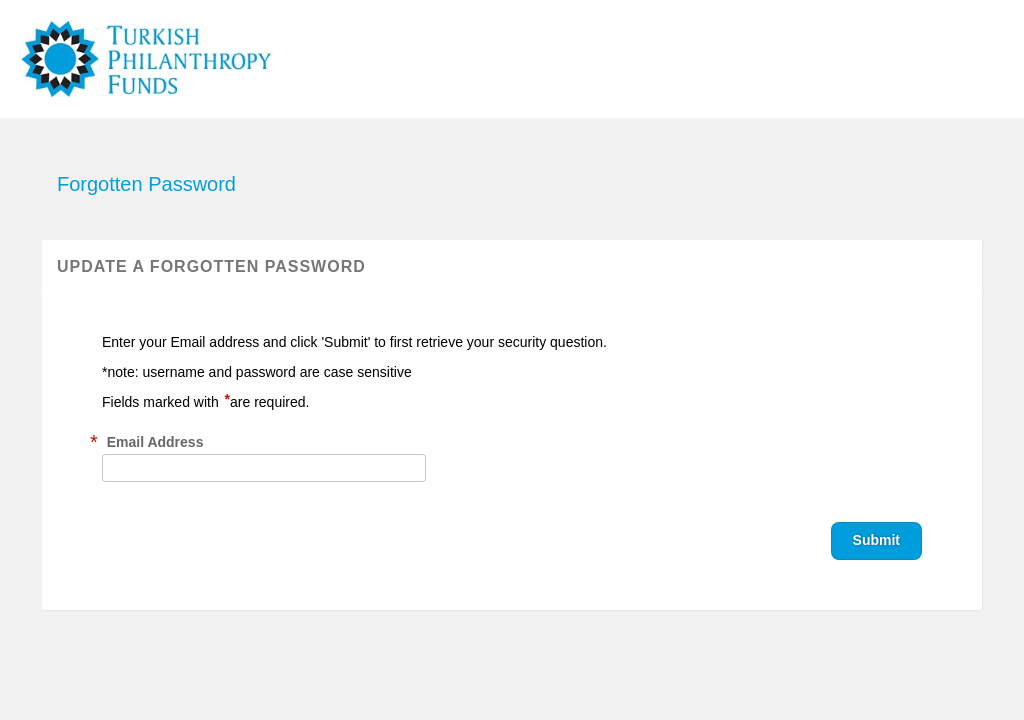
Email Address (155, 442)
